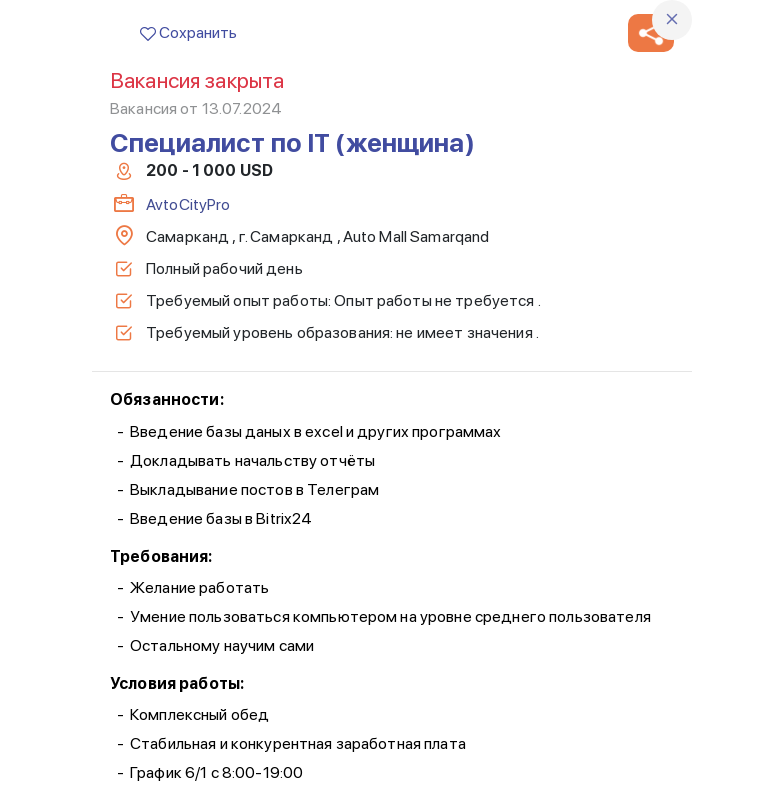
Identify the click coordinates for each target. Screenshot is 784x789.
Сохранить (188, 32)
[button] (651, 33)
